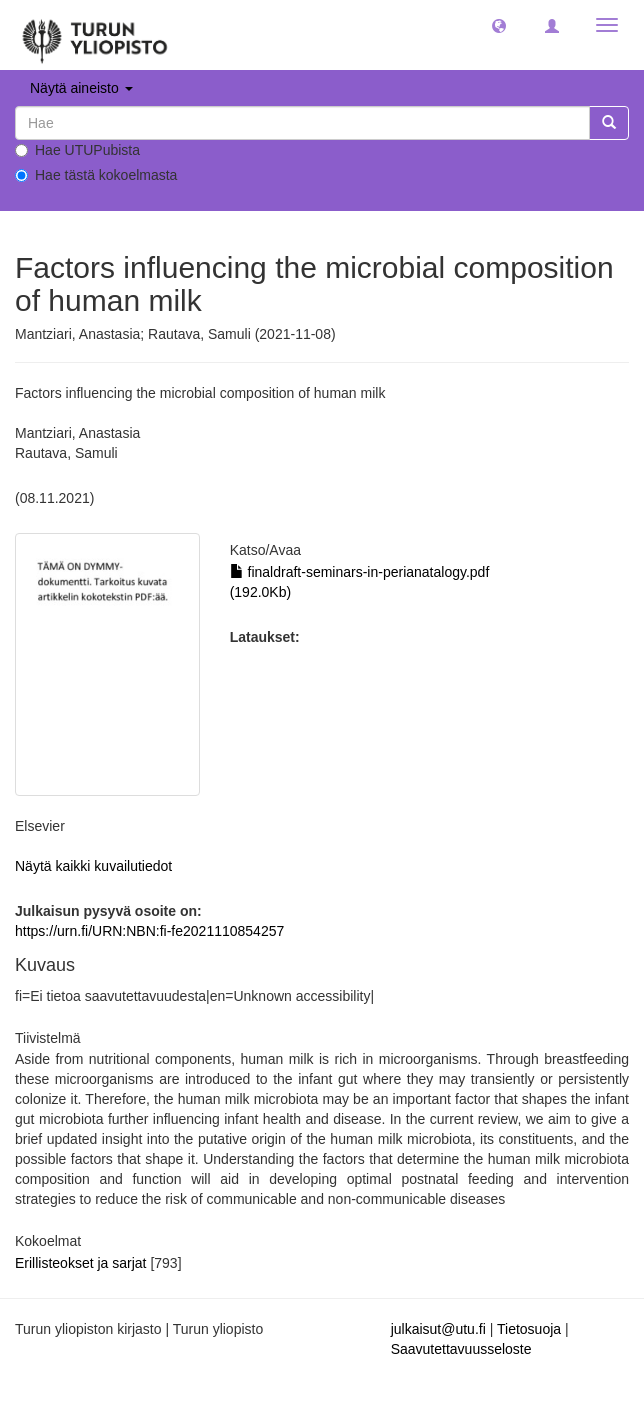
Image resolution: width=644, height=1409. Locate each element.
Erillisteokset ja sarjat (82, 1263)
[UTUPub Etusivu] (95, 35)
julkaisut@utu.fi (438, 1329)
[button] (499, 25)
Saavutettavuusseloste (461, 1349)
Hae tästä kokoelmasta (96, 175)
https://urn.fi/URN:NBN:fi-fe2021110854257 (149, 931)
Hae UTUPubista (77, 150)
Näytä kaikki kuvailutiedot (93, 866)
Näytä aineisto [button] (81, 88)
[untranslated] (302, 123)
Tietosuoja (529, 1329)
